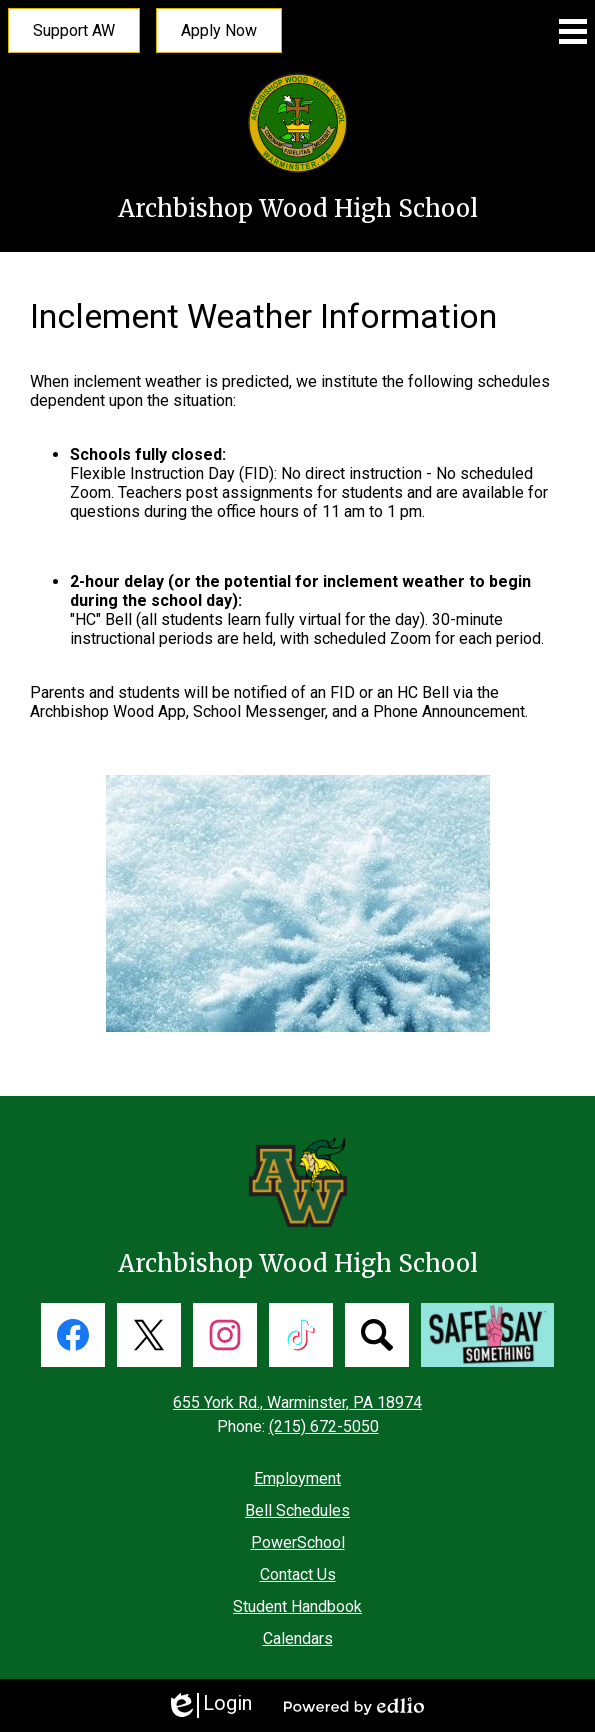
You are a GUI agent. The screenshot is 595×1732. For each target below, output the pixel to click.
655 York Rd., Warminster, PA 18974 (297, 1402)
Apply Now (219, 30)
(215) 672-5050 (324, 1426)
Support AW (74, 30)
